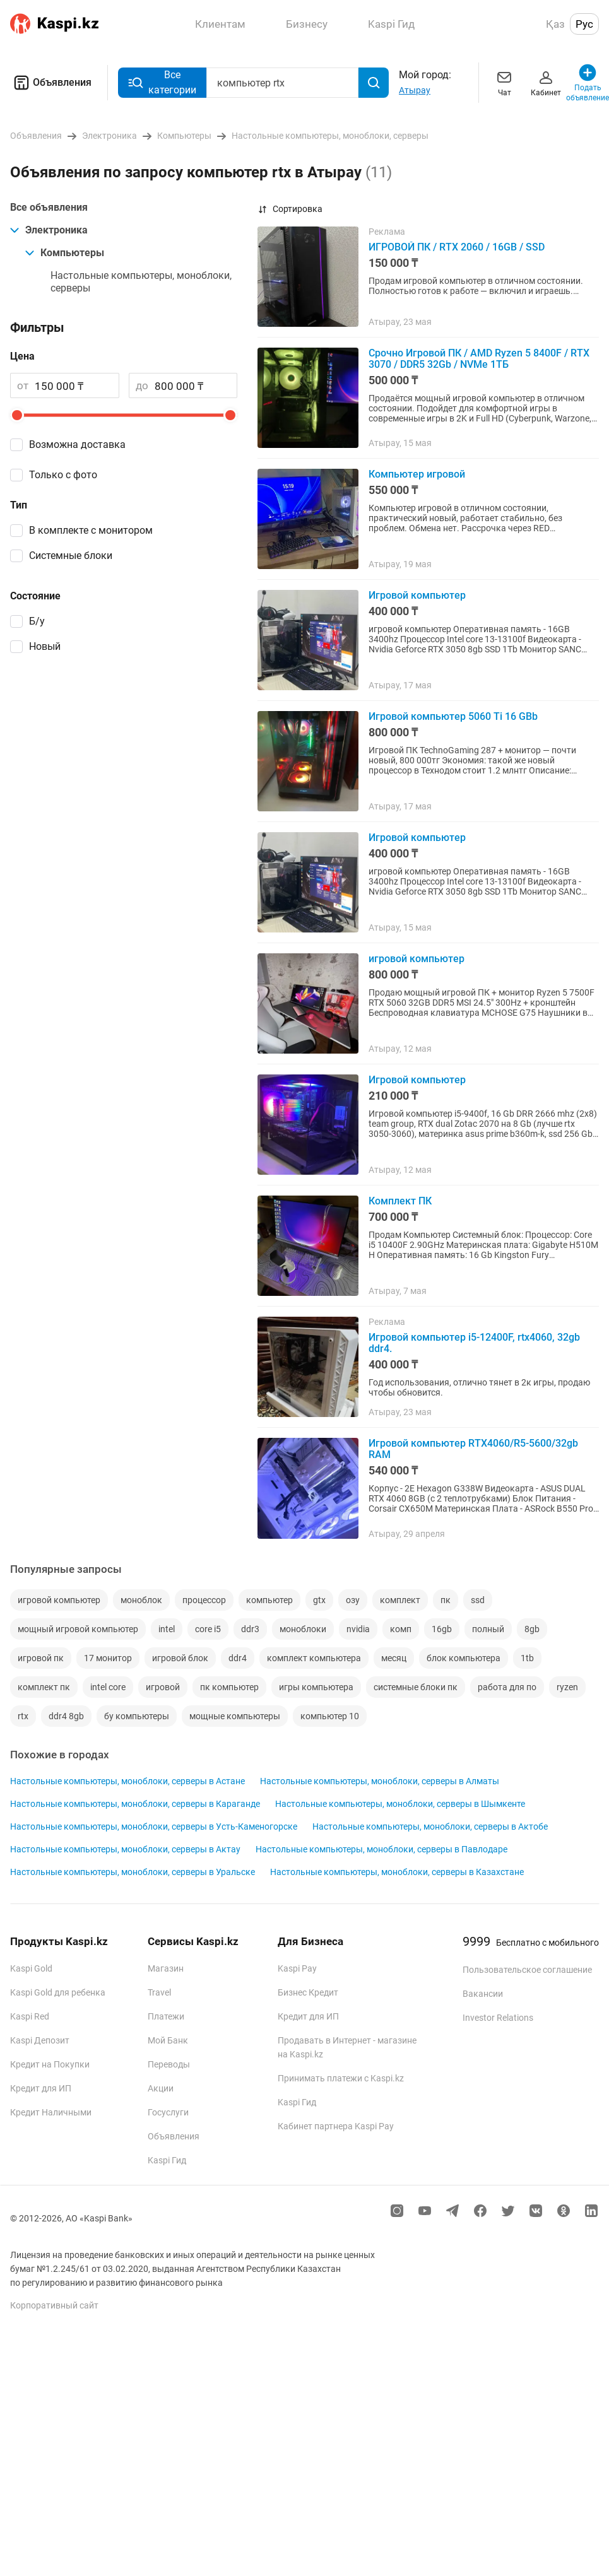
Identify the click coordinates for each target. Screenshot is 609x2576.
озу (353, 1600)
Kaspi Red (29, 2016)
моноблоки (303, 1629)
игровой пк (41, 1658)
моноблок (141, 1600)
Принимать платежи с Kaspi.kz (341, 2078)
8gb (532, 1629)
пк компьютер (229, 1687)
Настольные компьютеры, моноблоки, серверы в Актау (125, 1849)
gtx (319, 1600)
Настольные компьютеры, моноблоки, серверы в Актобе (430, 1826)
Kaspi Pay (297, 1968)
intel (166, 1629)
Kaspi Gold (31, 1968)
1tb (527, 1658)
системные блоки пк (416, 1687)
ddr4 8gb (66, 1716)
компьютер (269, 1600)
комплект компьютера (314, 1658)
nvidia (358, 1629)
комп (400, 1629)
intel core (108, 1687)
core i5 (208, 1629)
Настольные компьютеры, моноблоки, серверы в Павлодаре (381, 1849)
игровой (163, 1687)
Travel (159, 1992)
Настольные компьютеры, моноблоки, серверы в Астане (127, 1781)
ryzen (567, 1687)
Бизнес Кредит (308, 1992)
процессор (204, 1600)
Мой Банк (168, 2040)
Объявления (51, 82)
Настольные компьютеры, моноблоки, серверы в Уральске (132, 1872)
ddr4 (237, 1658)
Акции (161, 2088)
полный (488, 1629)
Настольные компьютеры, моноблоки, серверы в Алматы (379, 1781)
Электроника (49, 230)
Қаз (555, 24)
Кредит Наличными (51, 2112)
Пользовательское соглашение (527, 1970)
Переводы (169, 2064)
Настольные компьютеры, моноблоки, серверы (141, 281)
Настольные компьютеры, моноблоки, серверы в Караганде (135, 1804)
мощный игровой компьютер (78, 1629)
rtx (23, 1716)
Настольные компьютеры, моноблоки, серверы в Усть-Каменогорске (153, 1826)
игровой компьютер (59, 1600)
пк (445, 1600)
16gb (442, 1629)
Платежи (166, 2016)
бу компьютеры (136, 1716)
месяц (393, 1658)
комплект (400, 1600)
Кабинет (546, 82)
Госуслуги (168, 2112)
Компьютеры (64, 253)
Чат (504, 82)
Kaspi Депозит (39, 2040)
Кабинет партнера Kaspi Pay (336, 2126)
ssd (478, 1600)
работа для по (507, 1687)
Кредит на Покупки (50, 2064)
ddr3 (250, 1629)
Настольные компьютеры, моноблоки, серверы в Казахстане (397, 1872)
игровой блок (180, 1658)
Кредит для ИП (40, 2088)
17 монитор (108, 1658)
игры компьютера (316, 1687)
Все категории (162, 82)
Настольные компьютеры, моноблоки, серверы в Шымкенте (400, 1804)
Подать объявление (587, 82)
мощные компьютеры (234, 1716)
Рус (584, 24)
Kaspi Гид (167, 2160)
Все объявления (49, 207)
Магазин (166, 1968)
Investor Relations (498, 2018)
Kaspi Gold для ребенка (57, 1992)
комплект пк (44, 1687)
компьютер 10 (329, 1716)
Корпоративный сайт (54, 2305)
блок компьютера (463, 1658)
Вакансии (483, 1994)
